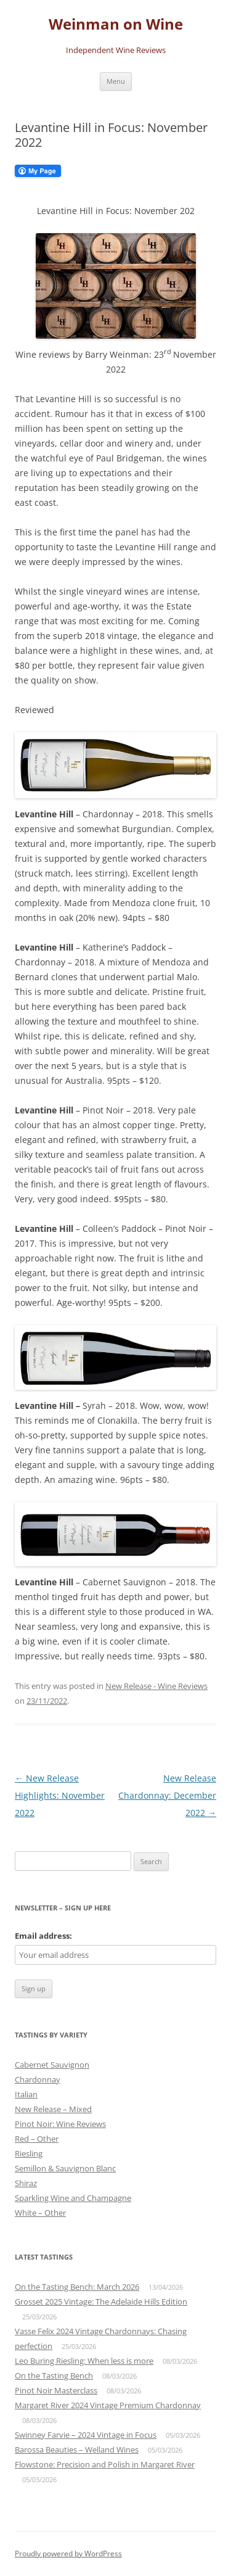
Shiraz (26, 2183)
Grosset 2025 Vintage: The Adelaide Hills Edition (101, 2301)
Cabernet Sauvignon (52, 2064)
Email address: (43, 1935)
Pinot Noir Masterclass (56, 2390)
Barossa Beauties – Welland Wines (77, 2449)
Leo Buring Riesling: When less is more (84, 2360)
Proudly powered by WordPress (68, 2553)
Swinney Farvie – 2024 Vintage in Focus (85, 2434)
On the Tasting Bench (54, 2375)
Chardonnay (37, 2079)
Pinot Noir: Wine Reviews (60, 2123)
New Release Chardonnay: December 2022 (167, 1795)
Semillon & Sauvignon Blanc (65, 2168)
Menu (116, 81)
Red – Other (37, 2138)
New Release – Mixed (53, 2109)
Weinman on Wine (116, 24)
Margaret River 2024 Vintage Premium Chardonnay (108, 2405)
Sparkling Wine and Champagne (73, 2197)
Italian (26, 2094)
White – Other (40, 2212)
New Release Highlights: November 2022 (60, 1795)
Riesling (29, 2153)
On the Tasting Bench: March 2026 (77, 2286)
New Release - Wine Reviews (156, 1685)
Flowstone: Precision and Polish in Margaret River (105, 2464)
